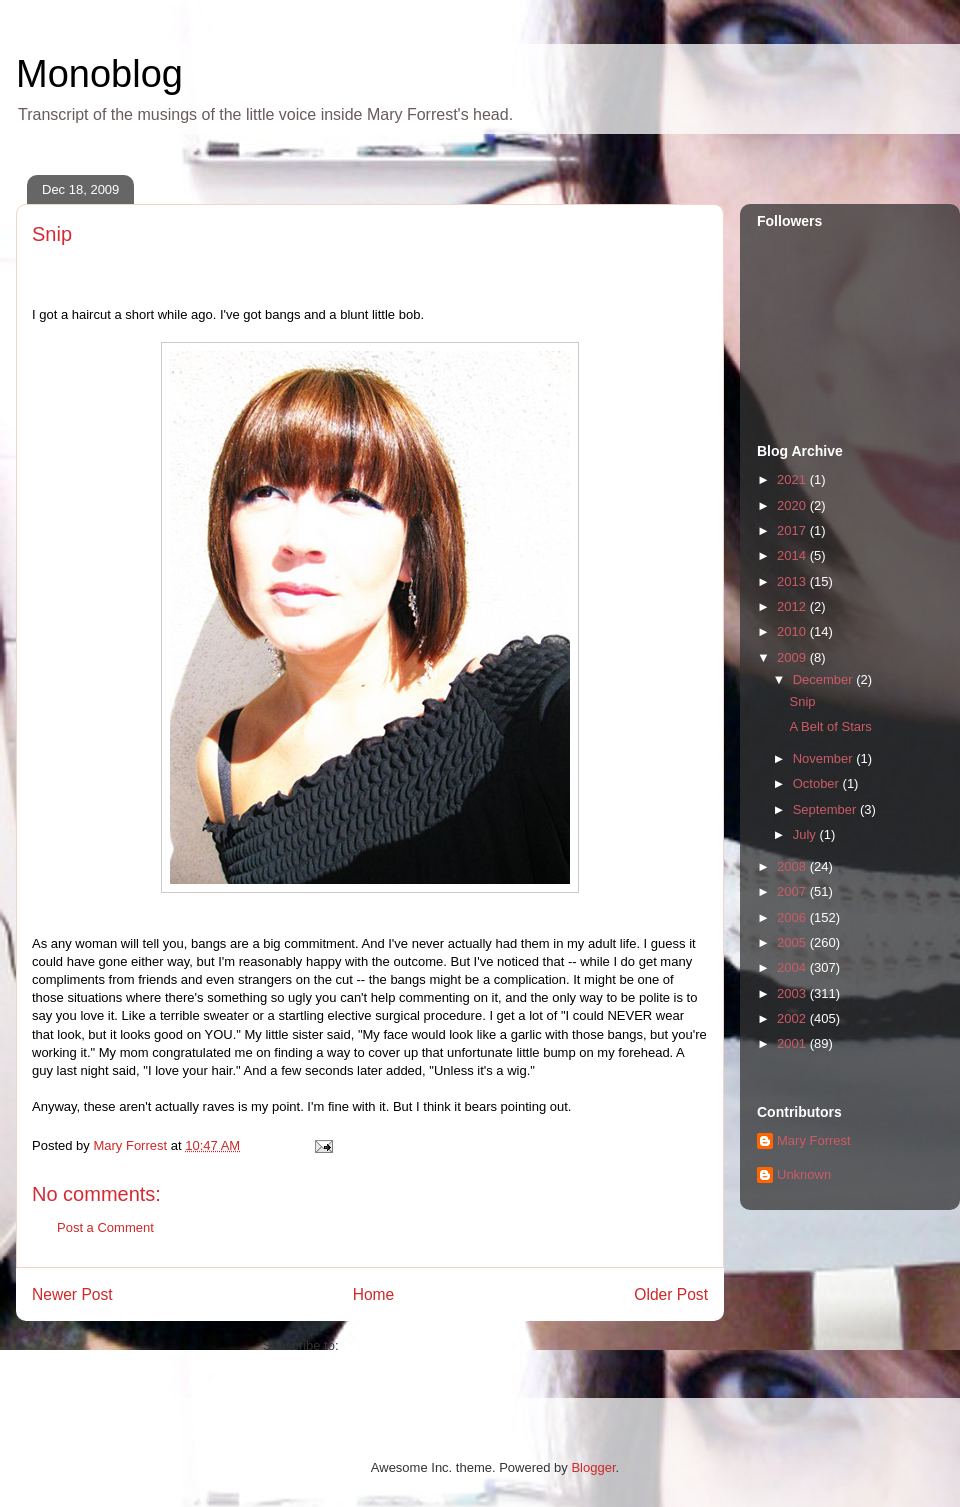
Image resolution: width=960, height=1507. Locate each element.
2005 (793, 942)
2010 (793, 631)
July (806, 834)
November (825, 758)
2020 (793, 505)
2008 (793, 866)
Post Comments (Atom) (409, 1345)
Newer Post (72, 1294)
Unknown (804, 1174)
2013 (793, 581)
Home (374, 1294)
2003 (793, 993)
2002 (793, 1018)
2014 (793, 555)
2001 (793, 1043)
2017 (793, 530)
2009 (793, 657)
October (818, 783)
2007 (793, 891)
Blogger (593, 1467)
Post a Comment (105, 1227)
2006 (793, 917)
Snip (802, 701)
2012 (793, 606)
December (825, 679)
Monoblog (99, 74)
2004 (793, 967)
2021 (793, 479)
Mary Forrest (814, 1140)
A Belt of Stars (830, 726)
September (826, 809)
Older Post (671, 1294)
